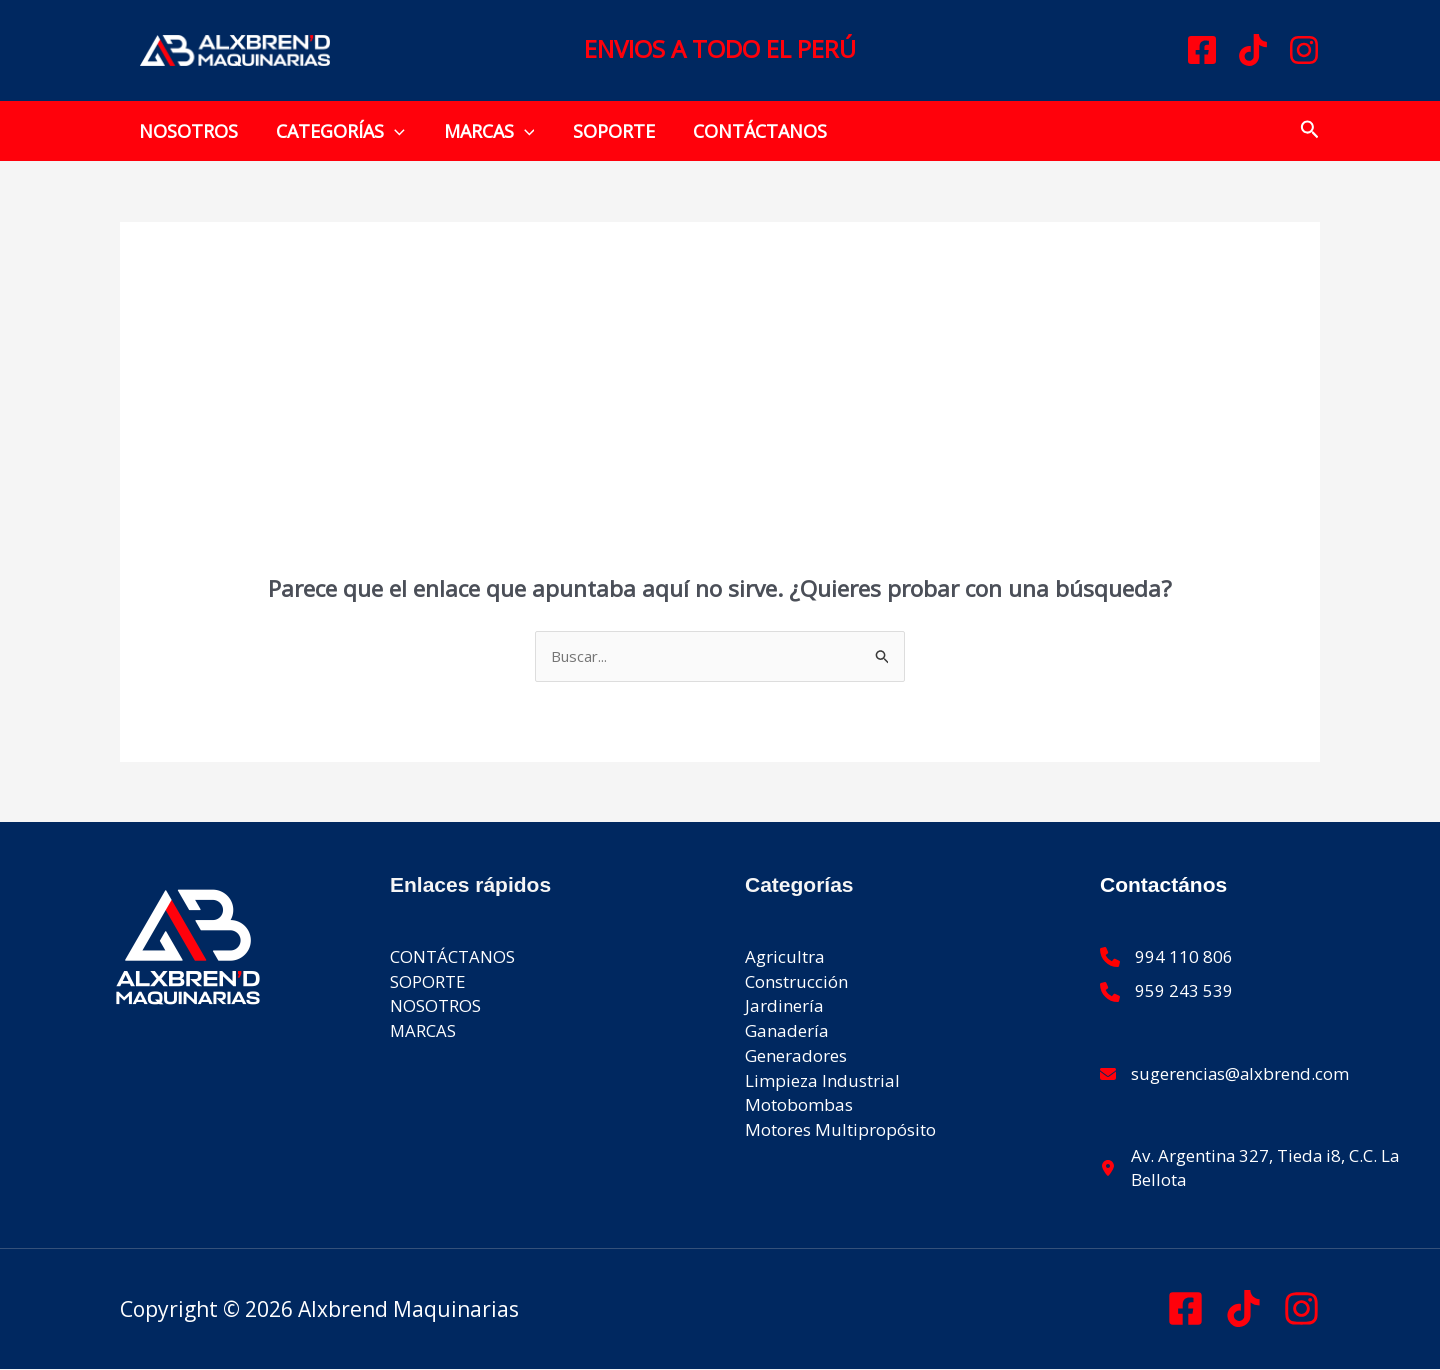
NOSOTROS (187, 131)
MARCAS (483, 131)
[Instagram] (1304, 50)
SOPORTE (606, 131)
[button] (391, 131)
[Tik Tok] (1243, 1309)
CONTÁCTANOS (750, 131)
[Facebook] (1202, 50)
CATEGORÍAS (337, 131)
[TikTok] (1253, 50)
